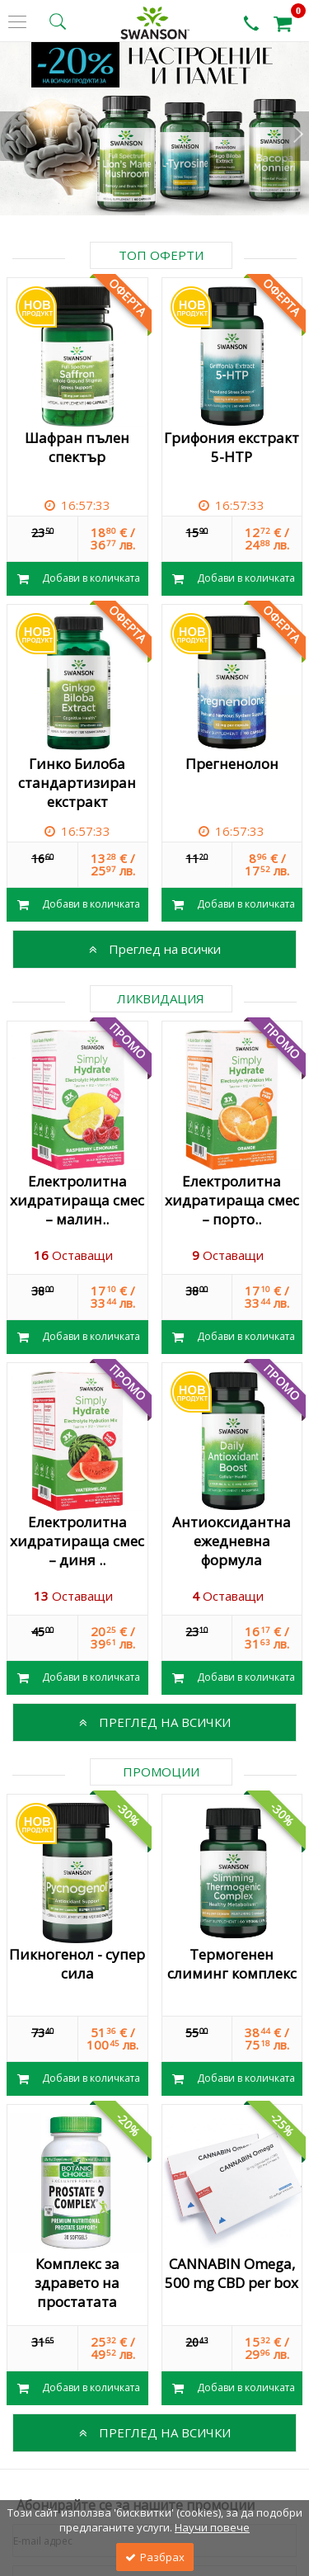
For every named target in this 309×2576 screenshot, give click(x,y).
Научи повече (212, 2527)
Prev (13, 136)
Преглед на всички (155, 949)
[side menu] (17, 21)
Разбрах (155, 2557)
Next (296, 136)
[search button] (58, 21)
